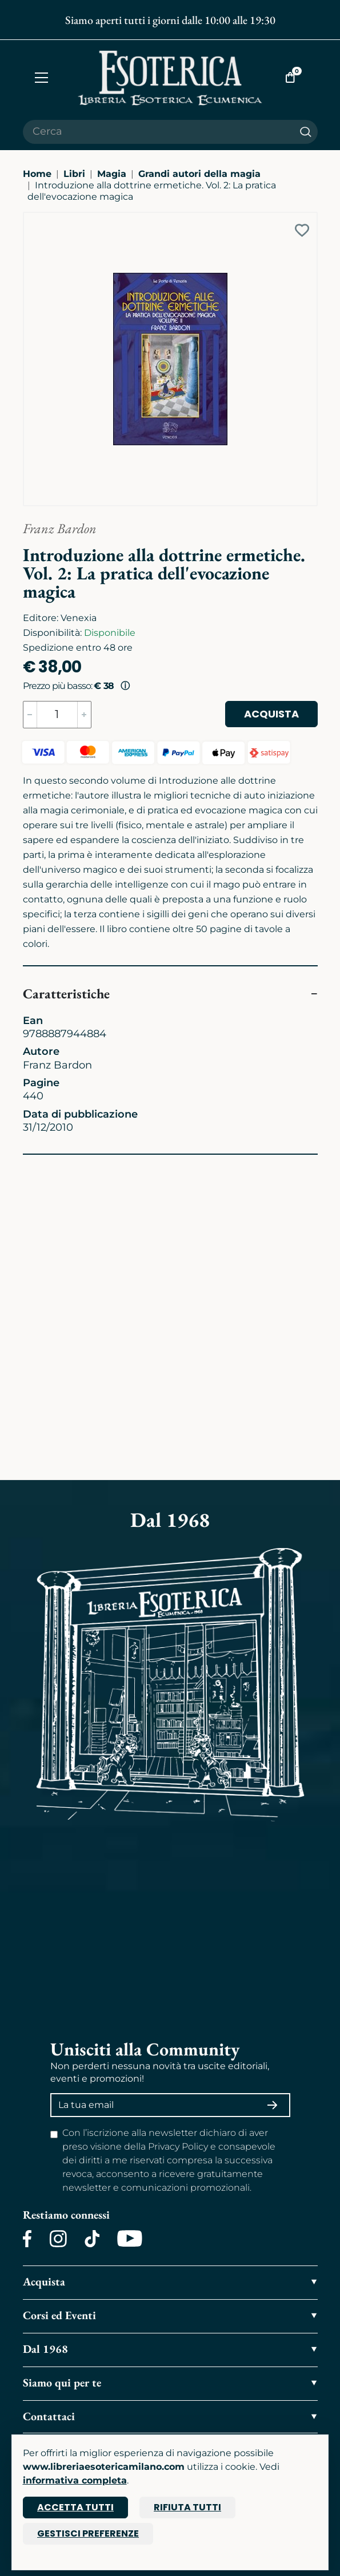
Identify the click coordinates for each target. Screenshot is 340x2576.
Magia (111, 173)
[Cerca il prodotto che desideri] (158, 132)
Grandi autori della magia (199, 173)
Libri (74, 173)
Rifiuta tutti (187, 2507)
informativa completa (75, 2480)
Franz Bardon (60, 528)
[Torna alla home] (170, 77)
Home (37, 173)
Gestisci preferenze (88, 2533)
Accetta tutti (75, 2507)
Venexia (79, 617)
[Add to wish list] (302, 230)
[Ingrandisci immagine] (29, 218)
